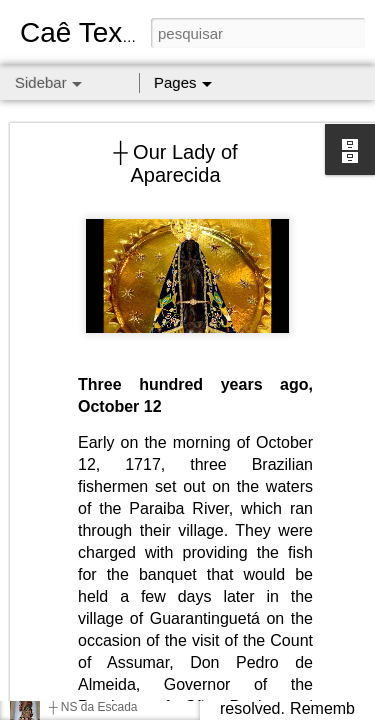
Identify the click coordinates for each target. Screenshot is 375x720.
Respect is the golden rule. (120, 617)
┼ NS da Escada (93, 707)
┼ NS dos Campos (98, 572)
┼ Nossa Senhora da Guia (119, 662)
